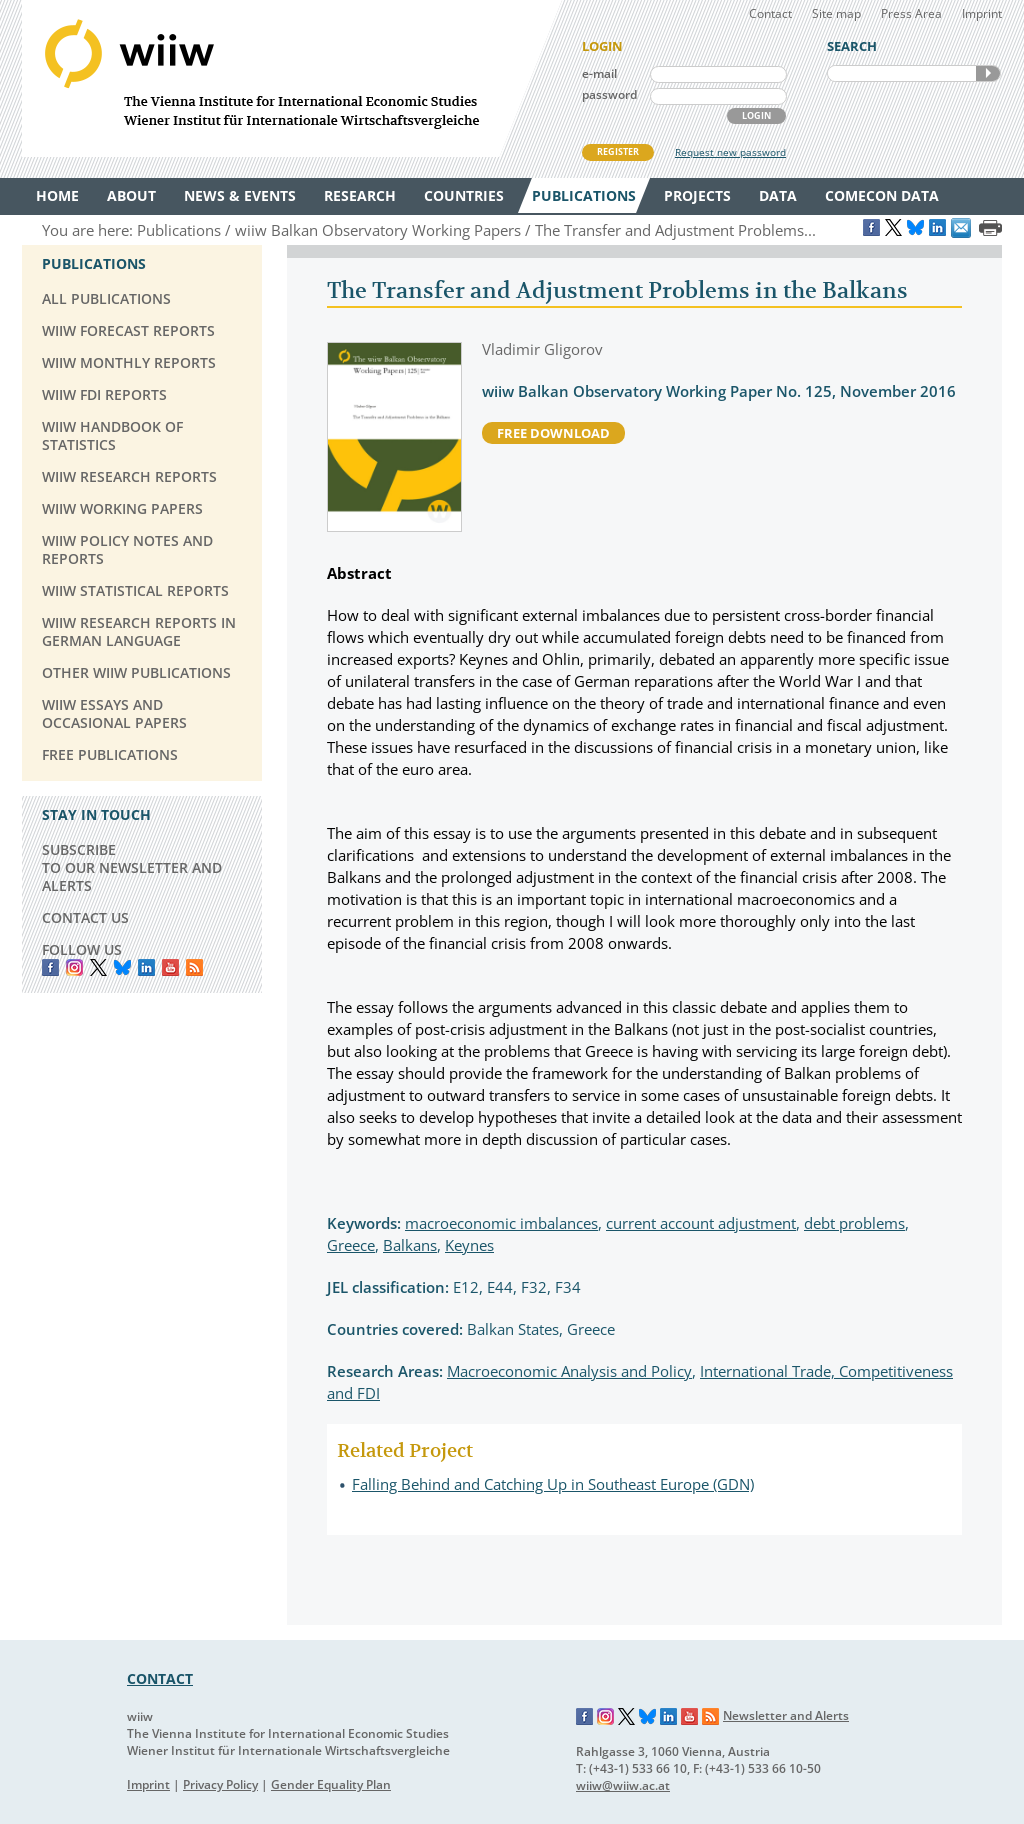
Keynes (469, 1245)
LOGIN (756, 115)
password (609, 94)
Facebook (50, 967)
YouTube (170, 967)
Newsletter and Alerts (786, 1715)
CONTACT (160, 1678)
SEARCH (988, 73)
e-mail (599, 73)
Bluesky (122, 967)
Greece (351, 1245)
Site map (836, 13)
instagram (74, 967)
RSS (194, 967)
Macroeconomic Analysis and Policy (569, 1371)
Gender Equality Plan (331, 1784)
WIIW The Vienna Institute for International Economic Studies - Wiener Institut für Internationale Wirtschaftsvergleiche (292, 78)
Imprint (982, 13)
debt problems (854, 1223)
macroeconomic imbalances (501, 1223)
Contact (770, 13)
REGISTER (618, 151)
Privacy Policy (220, 1784)
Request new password (730, 152)
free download (553, 433)
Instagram (606, 1717)
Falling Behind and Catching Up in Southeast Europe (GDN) (553, 1484)
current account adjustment (701, 1223)
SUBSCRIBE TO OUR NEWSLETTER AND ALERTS (132, 867)
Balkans (410, 1245)
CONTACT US (85, 917)
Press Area (911, 13)
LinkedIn (146, 967)
